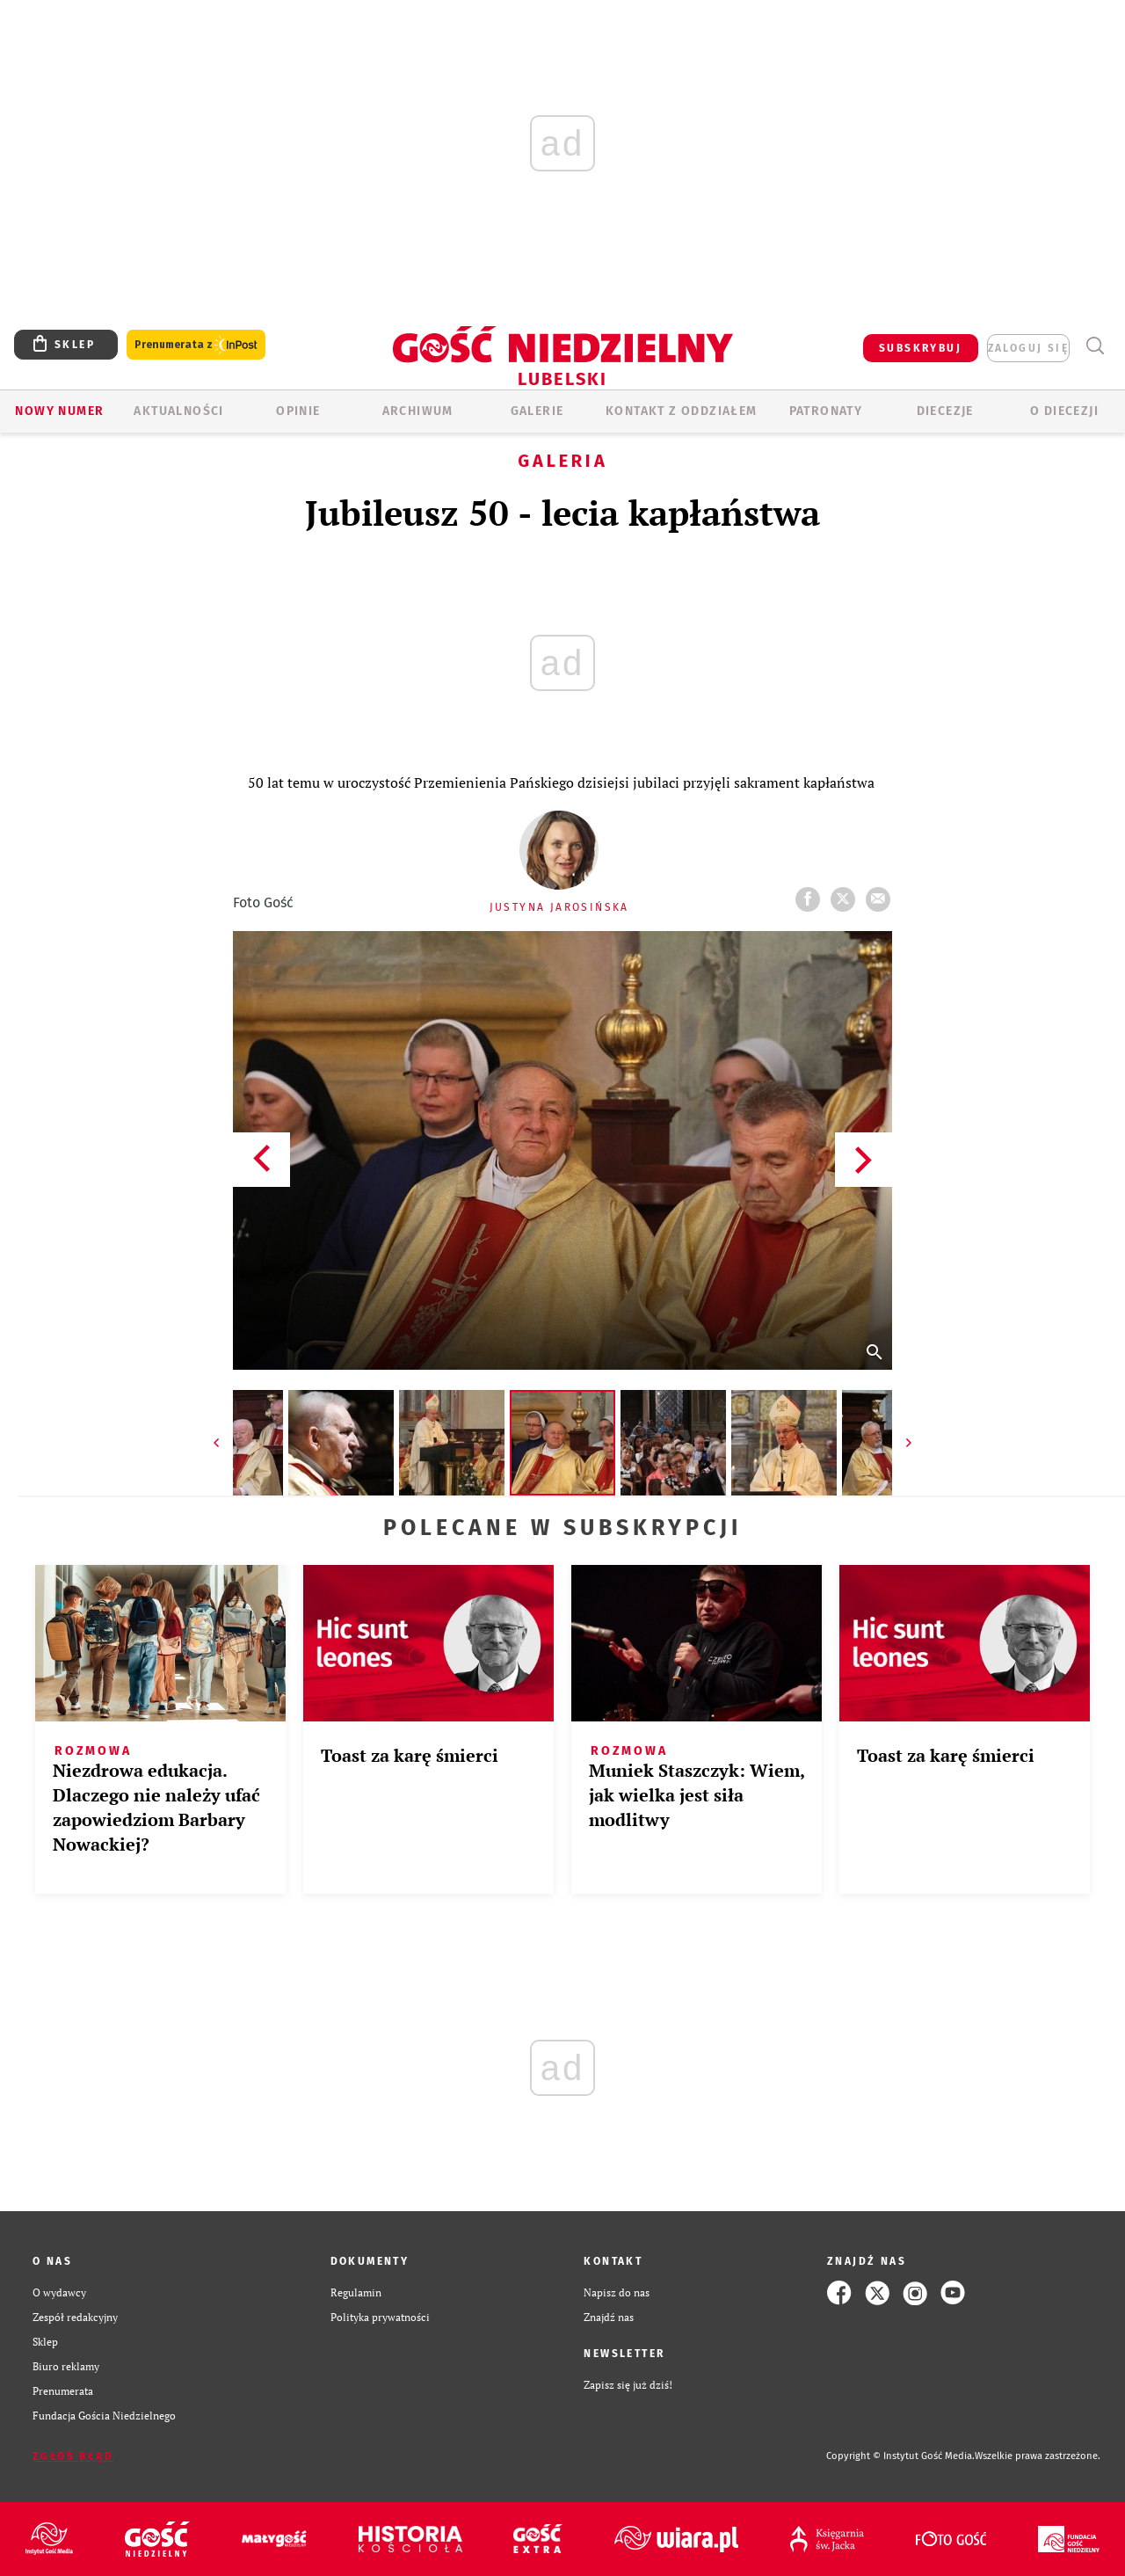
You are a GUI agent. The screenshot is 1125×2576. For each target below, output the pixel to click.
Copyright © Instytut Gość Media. (900, 2456)
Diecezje (945, 411)
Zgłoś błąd (73, 2456)
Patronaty (826, 411)
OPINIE (298, 411)
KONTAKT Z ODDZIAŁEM (682, 411)
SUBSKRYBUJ (920, 348)
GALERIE (537, 411)
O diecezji (1064, 411)
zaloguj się (1028, 348)
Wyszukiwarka (1094, 346)
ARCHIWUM (418, 411)
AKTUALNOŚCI (178, 411)
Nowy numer (59, 411)
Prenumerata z (196, 345)
